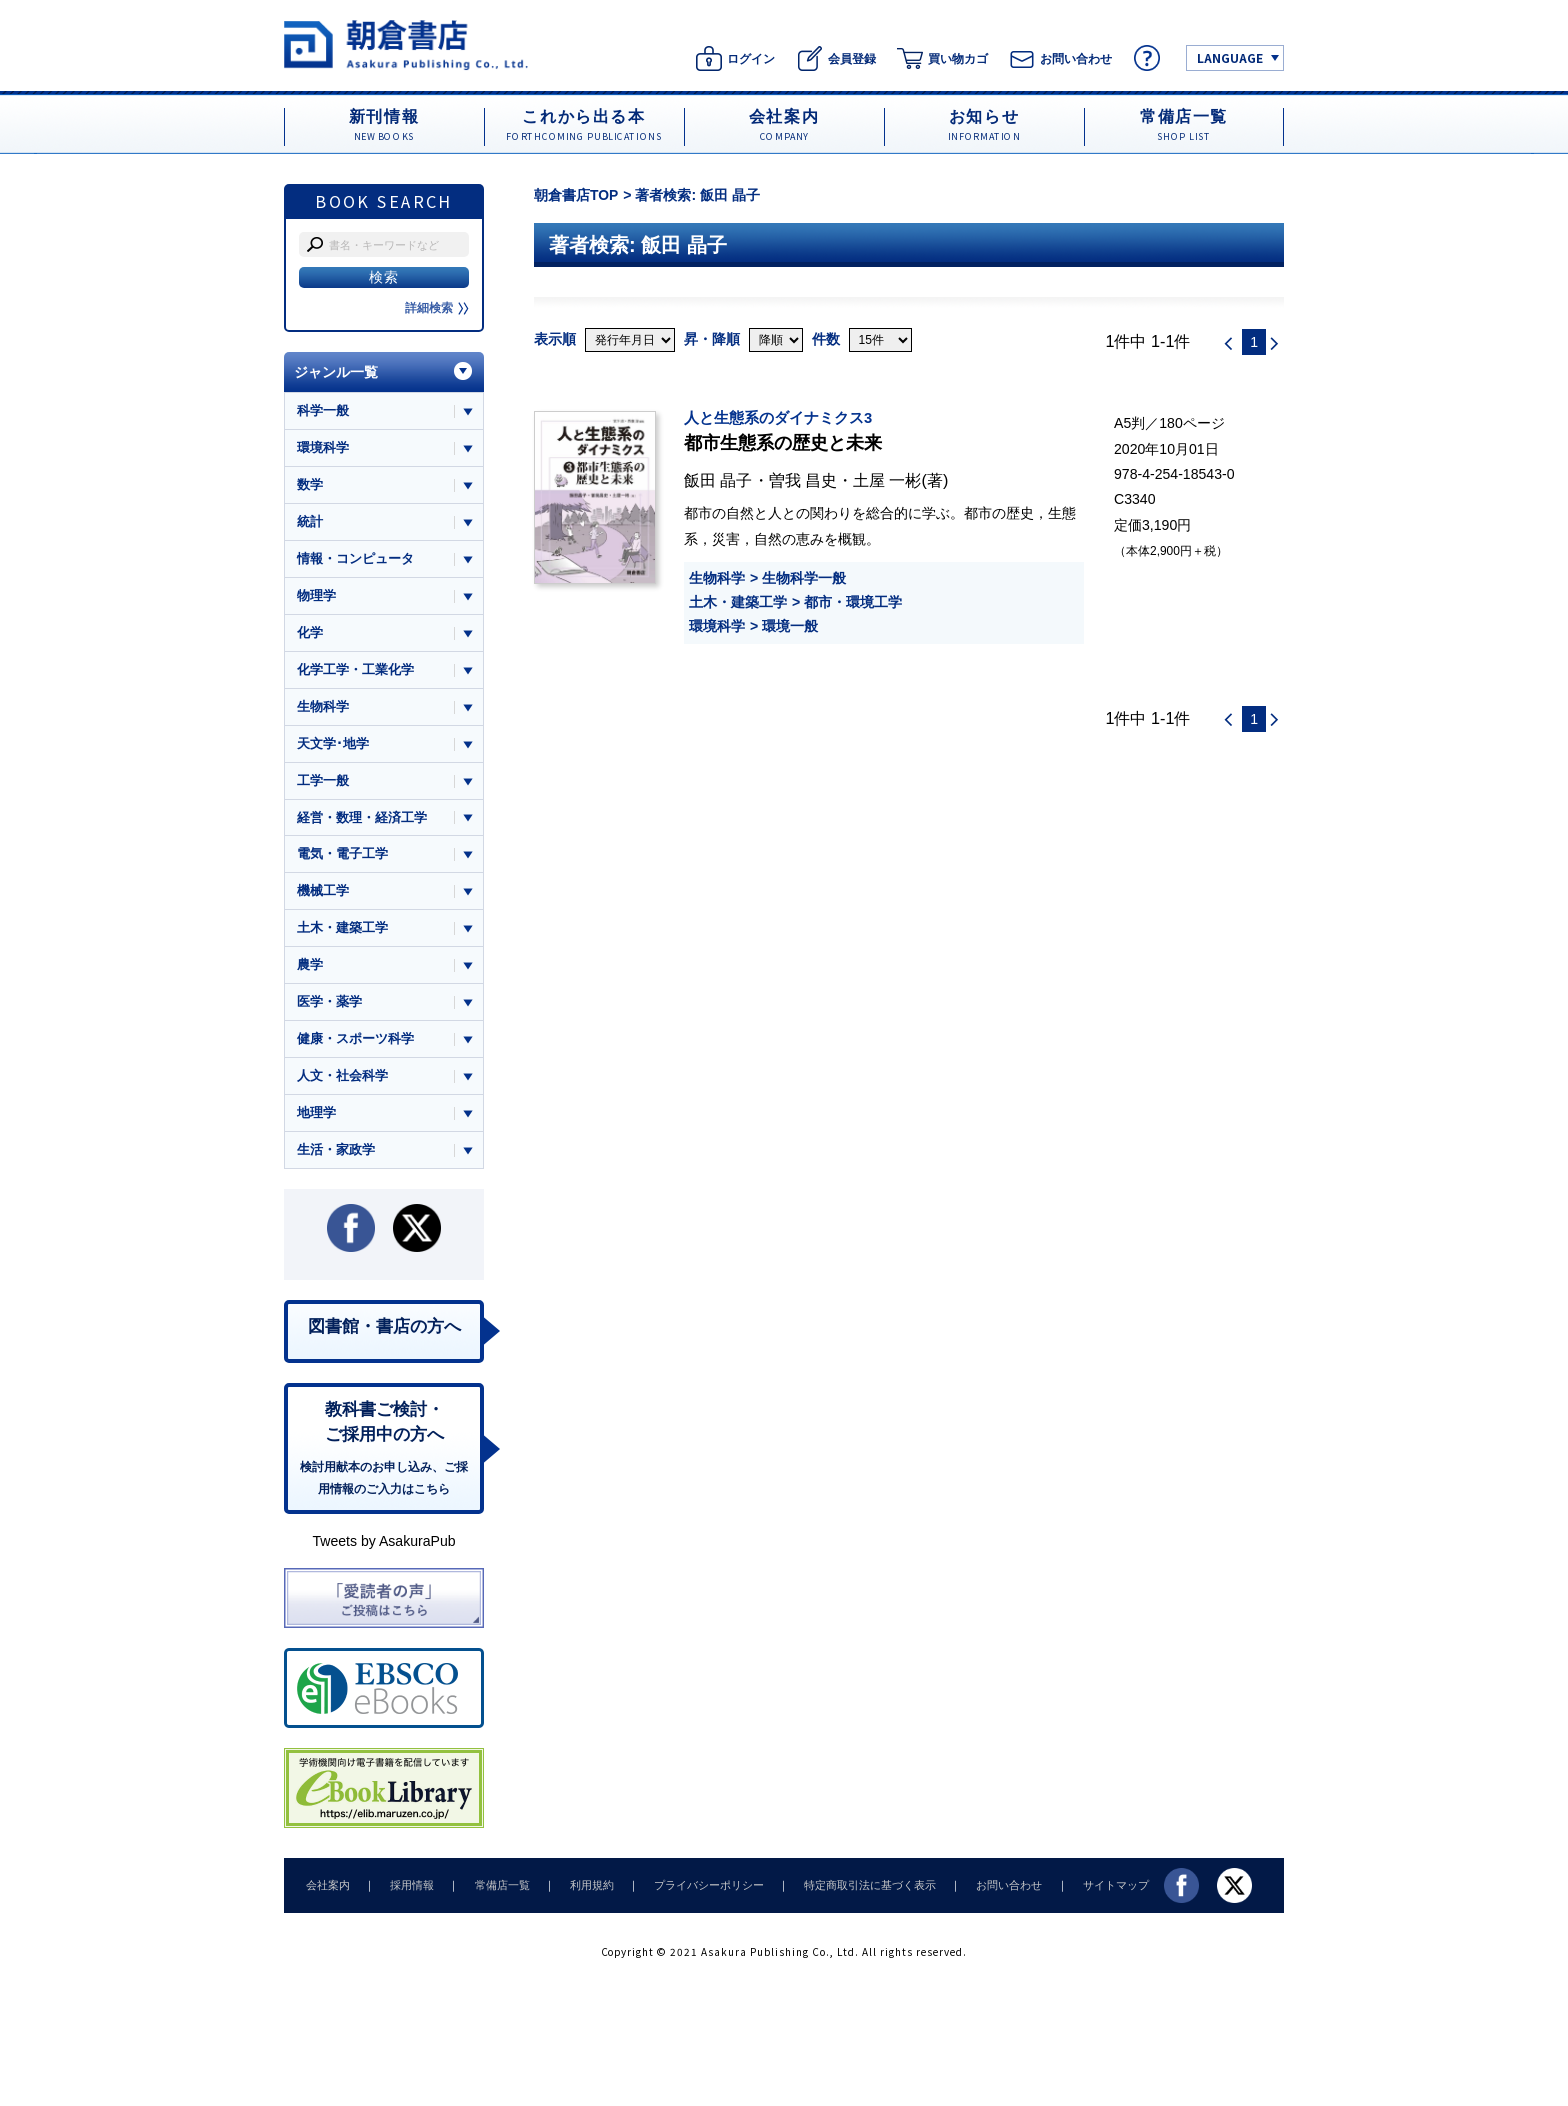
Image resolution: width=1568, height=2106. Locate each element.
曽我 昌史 (803, 480)
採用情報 (406, 1893)
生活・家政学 (336, 1155)
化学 (310, 634)
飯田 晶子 (718, 480)
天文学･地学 (333, 745)
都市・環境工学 (853, 602)
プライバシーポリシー (690, 1893)
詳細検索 (437, 308)
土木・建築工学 (738, 602)
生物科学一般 (804, 578)
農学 (310, 969)
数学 (310, 485)
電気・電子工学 (342, 857)
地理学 (316, 1118)
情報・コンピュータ (355, 559)
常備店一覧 (491, 1893)
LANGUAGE (1230, 57)
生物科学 (717, 578)
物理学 (316, 596)
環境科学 (717, 626)
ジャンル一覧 (336, 372)
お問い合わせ (982, 1893)
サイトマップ (1085, 1893)
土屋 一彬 (887, 480)
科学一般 (323, 410)
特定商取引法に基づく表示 (847, 1893)
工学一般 (323, 783)
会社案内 (326, 1893)
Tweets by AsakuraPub (383, 1550)
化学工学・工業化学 (355, 671)
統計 (310, 522)
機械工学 (323, 894)
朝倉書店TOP (576, 195)
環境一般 (790, 626)
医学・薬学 (329, 1006)
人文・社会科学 (342, 1081)
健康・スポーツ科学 (355, 1043)
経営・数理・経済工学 (362, 820)
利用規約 (577, 1893)
